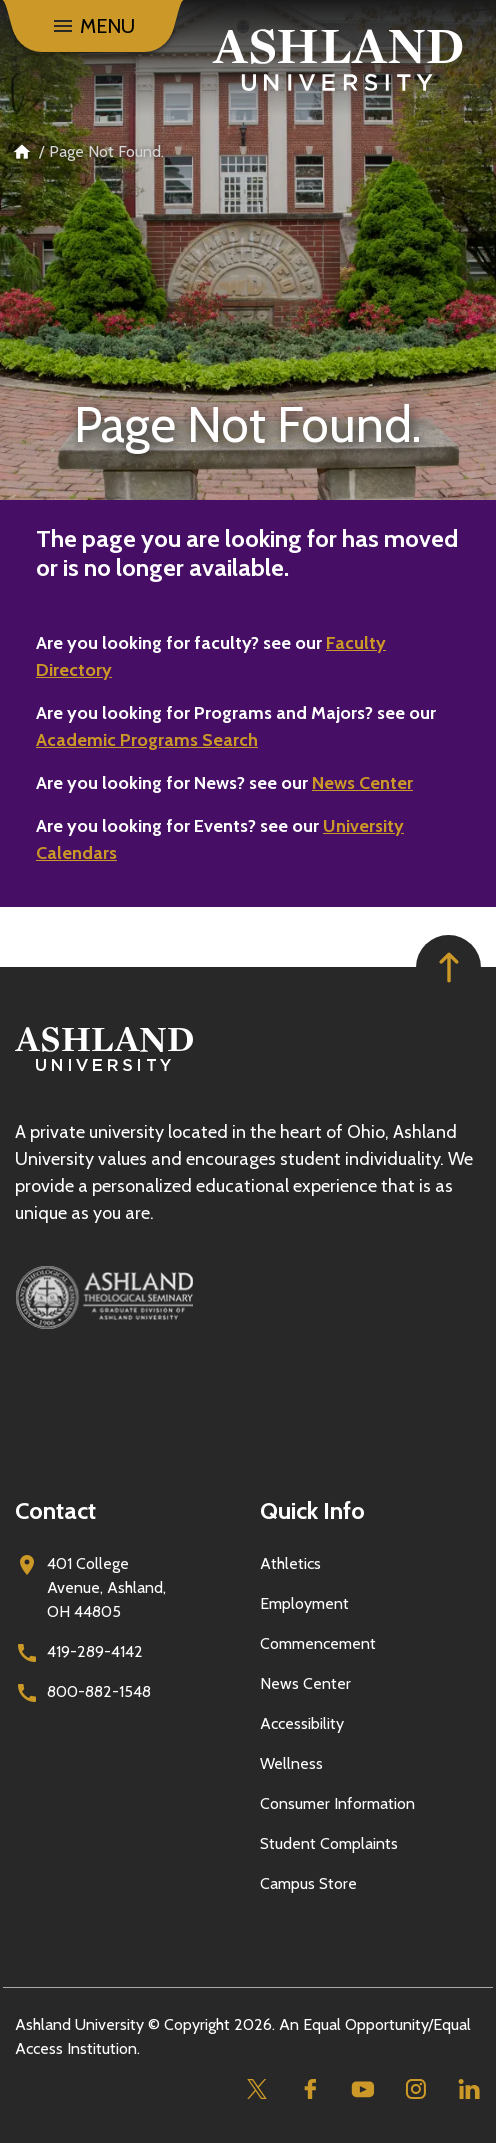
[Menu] (93, 26)
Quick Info (312, 1510)
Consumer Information (337, 1803)
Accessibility (302, 1723)
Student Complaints (329, 1843)
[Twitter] (256, 2089)
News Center (362, 783)
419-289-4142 (95, 1651)
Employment (304, 1603)
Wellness (291, 1763)
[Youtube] (362, 2089)
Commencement (318, 1643)
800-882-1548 (99, 1691)
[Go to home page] (337, 60)
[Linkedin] (468, 2089)
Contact (55, 1510)
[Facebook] (309, 2089)
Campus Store (308, 1883)
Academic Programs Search (147, 740)
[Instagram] (415, 2089)
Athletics (290, 1563)
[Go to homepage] (104, 1071)
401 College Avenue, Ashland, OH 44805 (106, 1587)
